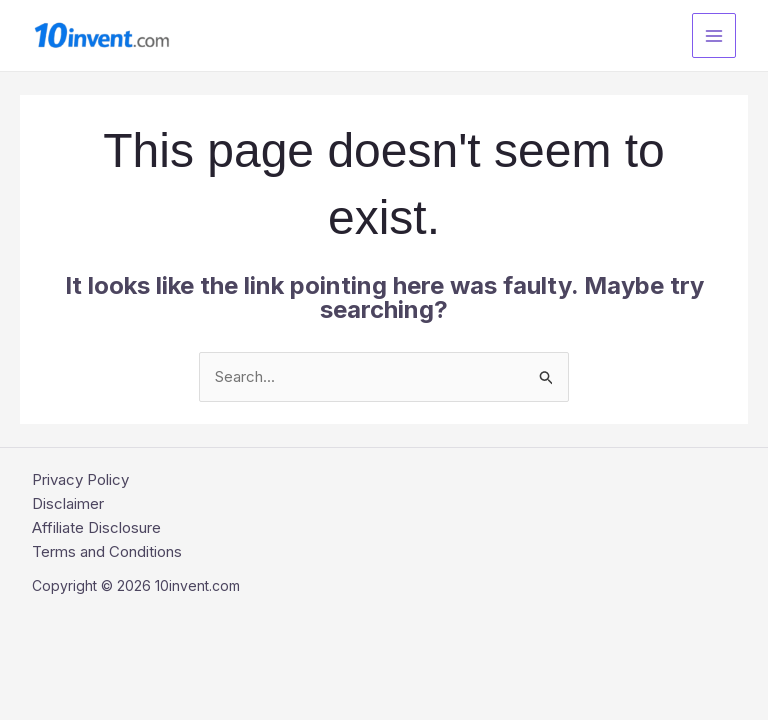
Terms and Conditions (107, 551)
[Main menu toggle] (714, 35)
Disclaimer (68, 503)
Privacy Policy (80, 479)
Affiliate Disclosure (96, 527)
